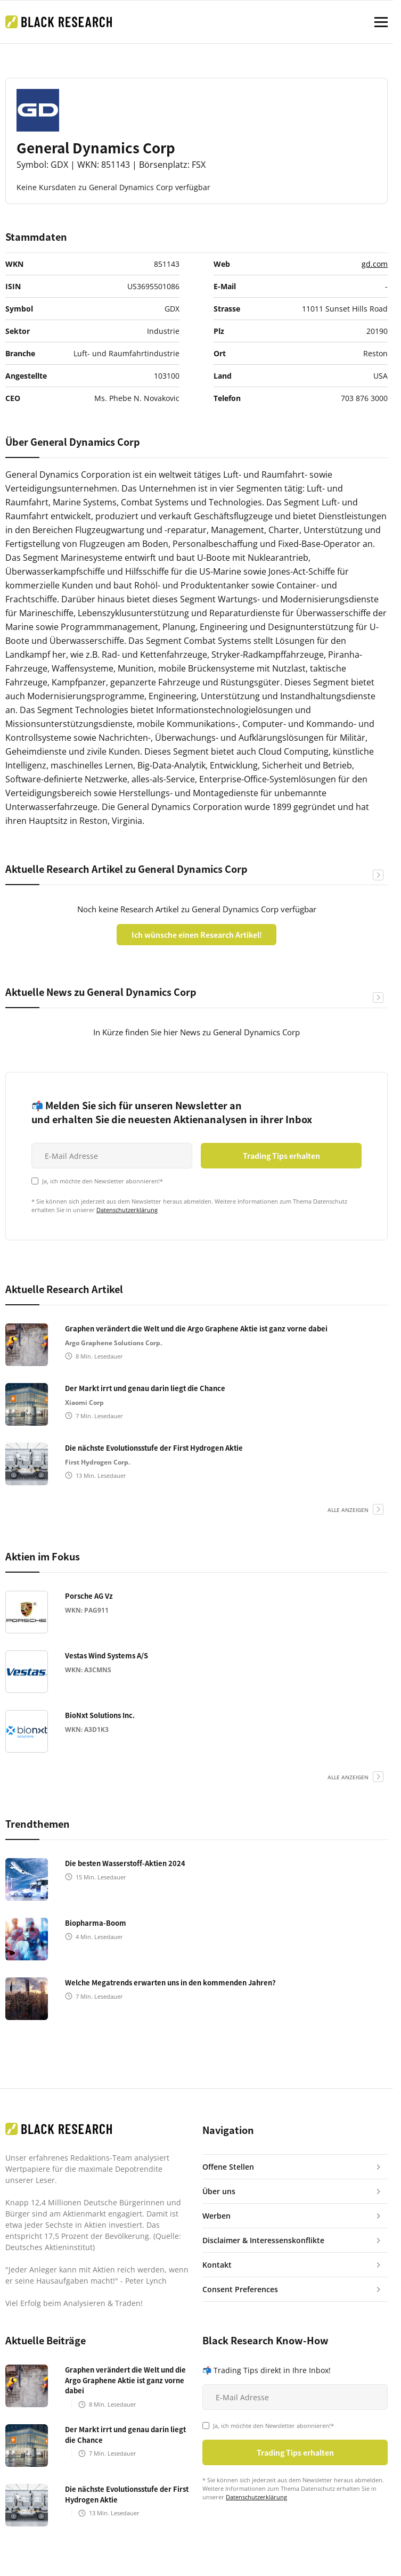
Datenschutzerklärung (127, 1210)
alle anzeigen (348, 1510)
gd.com (375, 264)
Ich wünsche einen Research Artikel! (197, 934)
